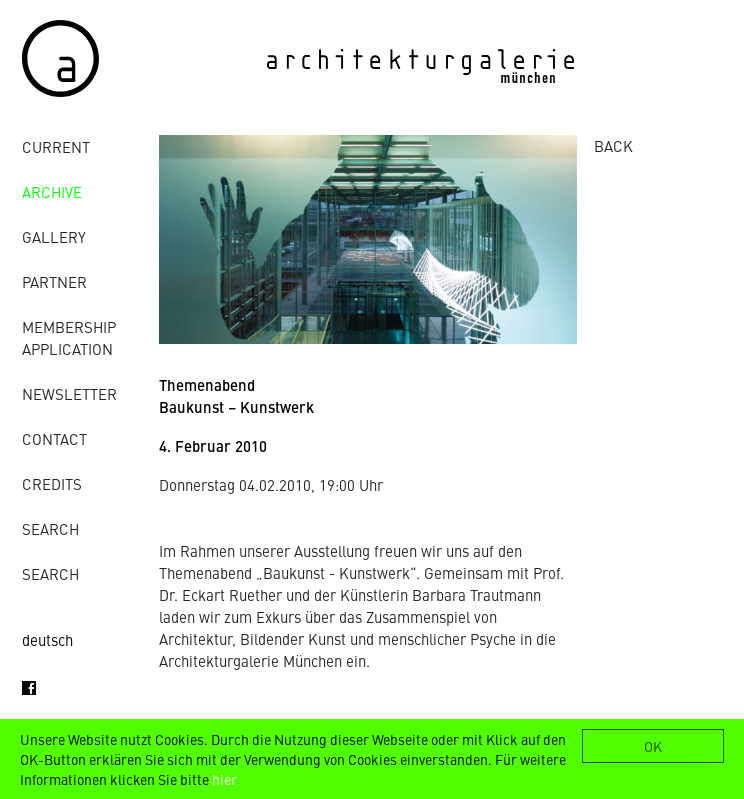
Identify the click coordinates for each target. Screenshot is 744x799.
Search (50, 528)
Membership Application (69, 337)
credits (52, 483)
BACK (613, 145)
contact (54, 438)
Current (56, 146)
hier (224, 779)
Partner (54, 281)
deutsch (47, 639)
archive (52, 191)
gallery (54, 236)
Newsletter (69, 393)
